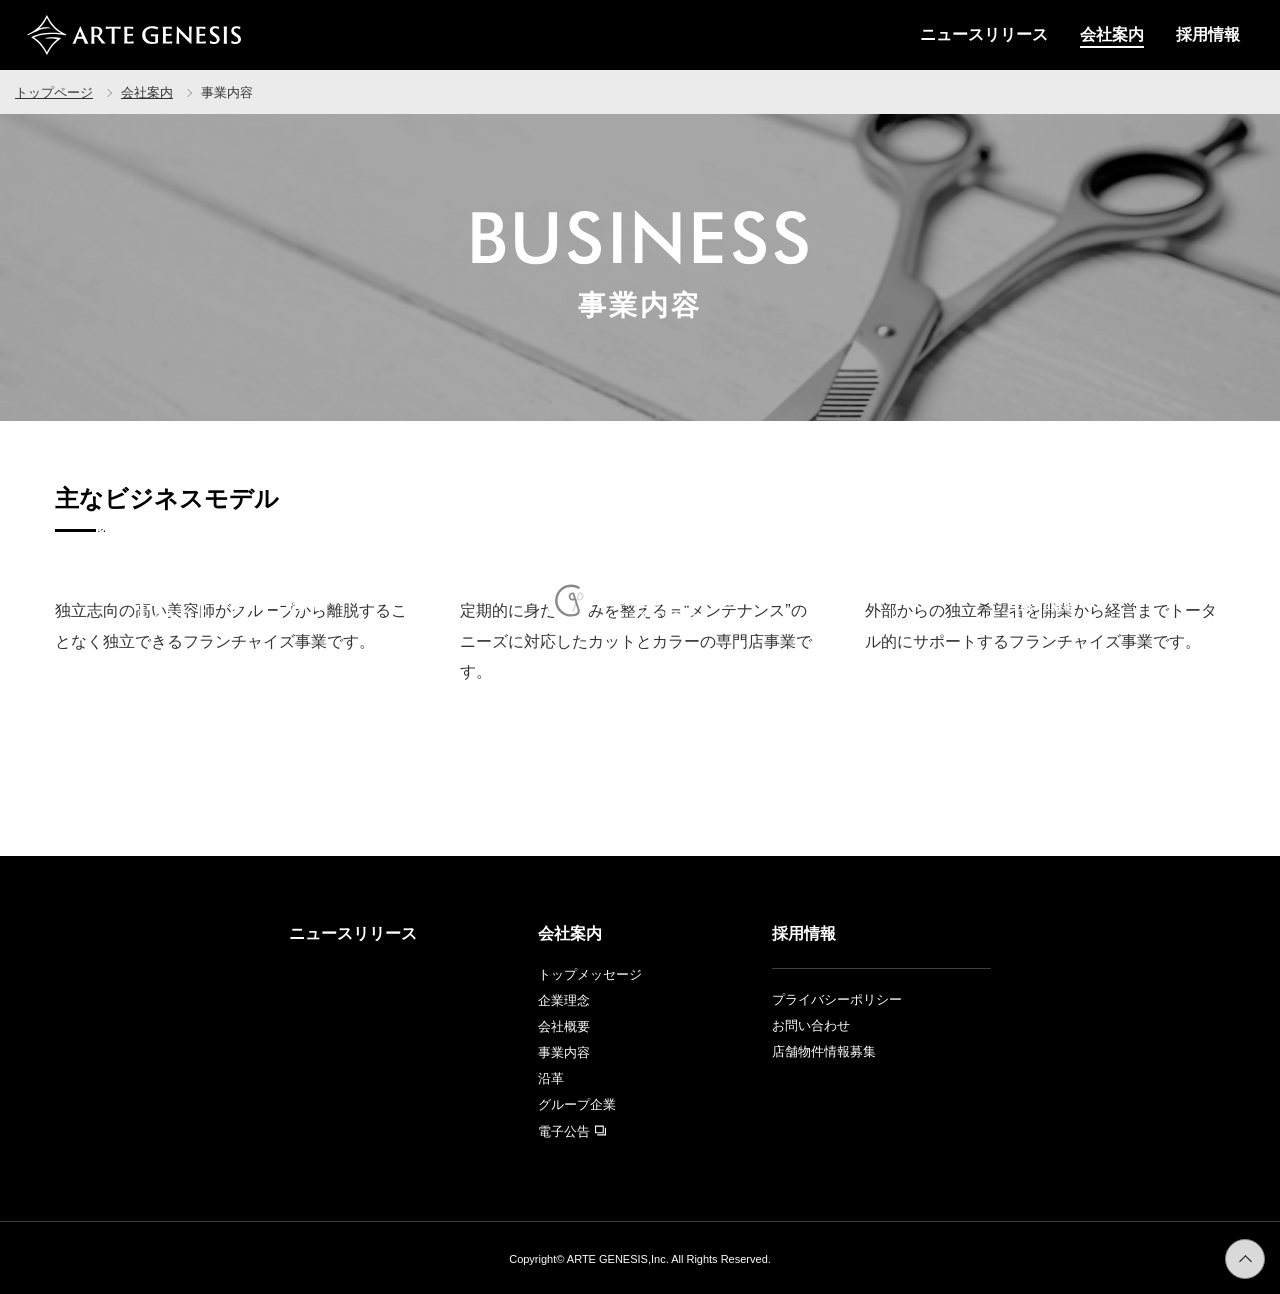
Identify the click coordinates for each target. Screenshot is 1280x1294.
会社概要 (564, 1026)
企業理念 (564, 1000)
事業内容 (564, 1052)
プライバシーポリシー (837, 999)
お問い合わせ (811, 1025)
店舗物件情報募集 (824, 1051)
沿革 (551, 1078)
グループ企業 (577, 1104)
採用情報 (1208, 34)
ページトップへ (1264, 1251)
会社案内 (1112, 34)
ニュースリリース (984, 34)
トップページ (54, 92)
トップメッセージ (590, 974)
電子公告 (572, 1131)
